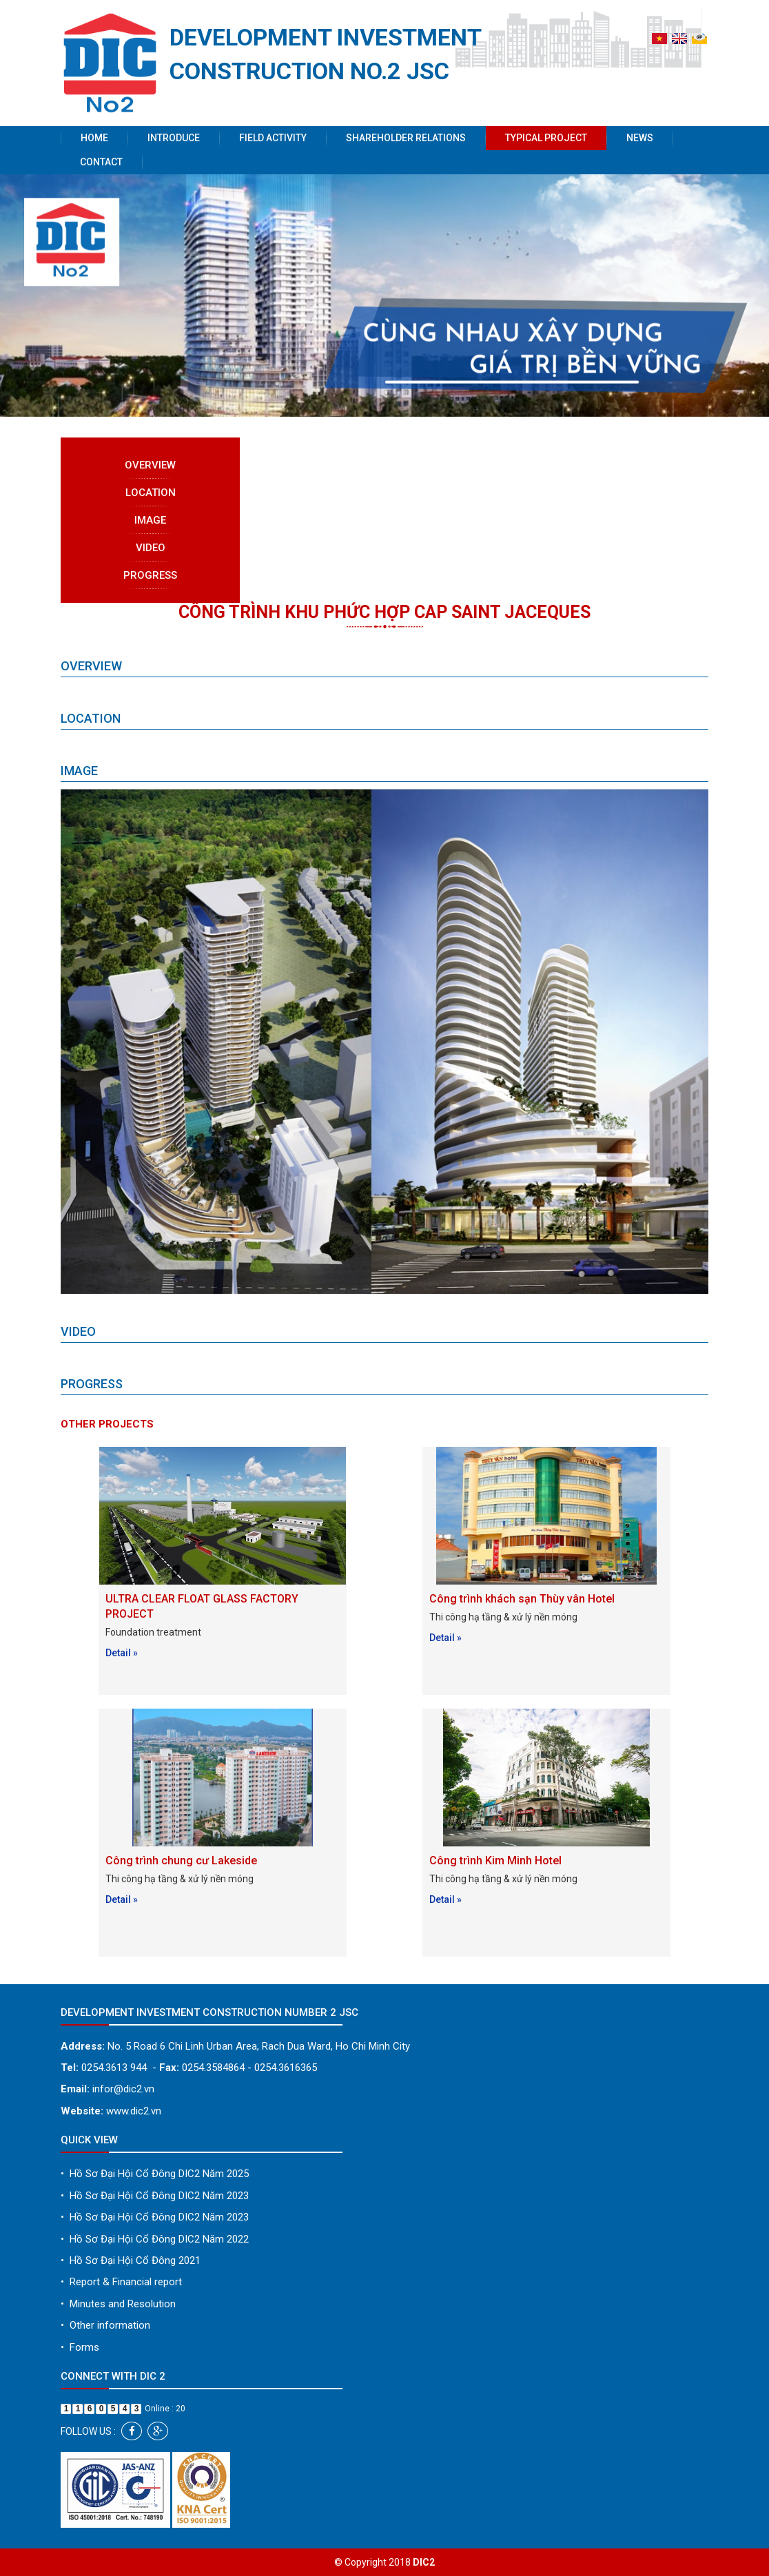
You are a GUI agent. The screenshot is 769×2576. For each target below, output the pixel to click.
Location (150, 492)
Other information (105, 2325)
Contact (101, 161)
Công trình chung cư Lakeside (181, 1860)
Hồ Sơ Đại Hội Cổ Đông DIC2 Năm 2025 (155, 2173)
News (639, 137)
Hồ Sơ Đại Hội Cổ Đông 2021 (131, 2260)
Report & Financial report (121, 2282)
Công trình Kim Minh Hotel (495, 1860)
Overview (150, 465)
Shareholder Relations (406, 137)
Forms (80, 2347)
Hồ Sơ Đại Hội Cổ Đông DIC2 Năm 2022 (155, 2239)
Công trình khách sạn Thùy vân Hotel (522, 1598)
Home (94, 137)
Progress (150, 575)
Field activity (273, 137)
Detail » (121, 1652)
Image (150, 520)
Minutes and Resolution (118, 2304)
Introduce (173, 137)
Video (150, 548)
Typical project (546, 137)
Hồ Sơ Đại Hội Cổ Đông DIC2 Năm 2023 (155, 2195)
